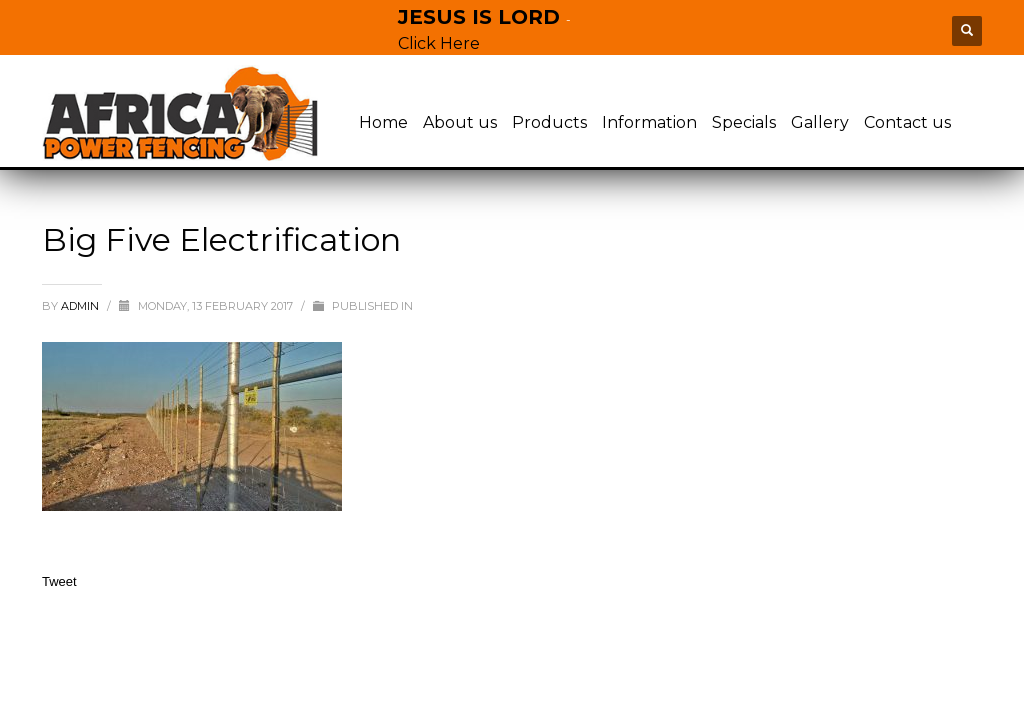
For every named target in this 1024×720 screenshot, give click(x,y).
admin (81, 306)
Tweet (59, 581)
